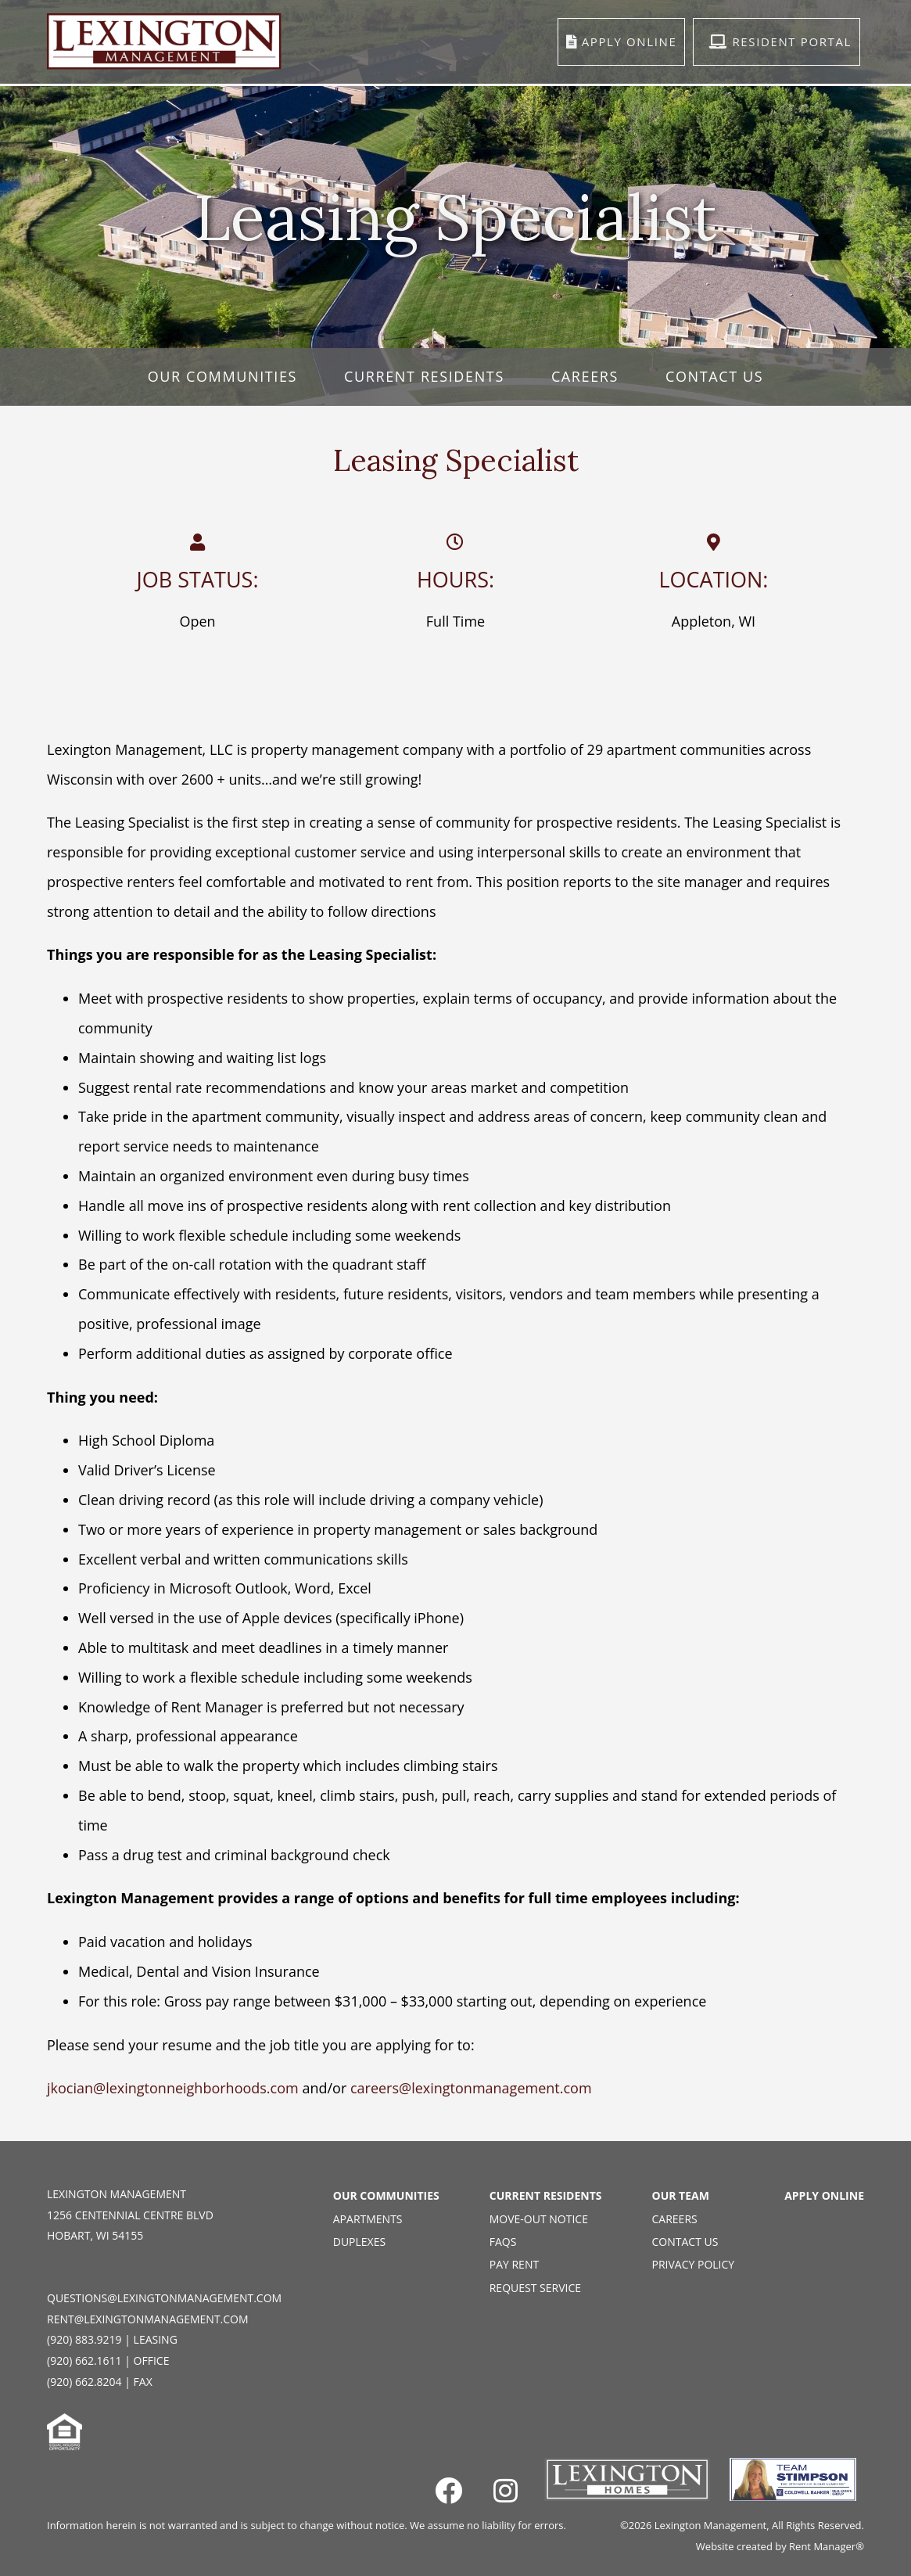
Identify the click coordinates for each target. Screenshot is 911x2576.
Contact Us (714, 376)
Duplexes (359, 2241)
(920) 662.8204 (84, 2381)
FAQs (503, 2241)
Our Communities (222, 376)
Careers (585, 376)
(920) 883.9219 (84, 2339)
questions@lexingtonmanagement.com (164, 2297)
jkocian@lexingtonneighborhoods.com (173, 2087)
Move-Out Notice (539, 2218)
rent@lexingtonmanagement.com (148, 2319)
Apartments (368, 2218)
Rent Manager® (826, 2546)
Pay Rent (514, 2264)
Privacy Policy (693, 2264)
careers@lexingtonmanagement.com (471, 2087)
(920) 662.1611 (84, 2360)
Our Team (680, 2195)
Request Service (535, 2287)
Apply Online (824, 2195)
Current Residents (424, 376)
